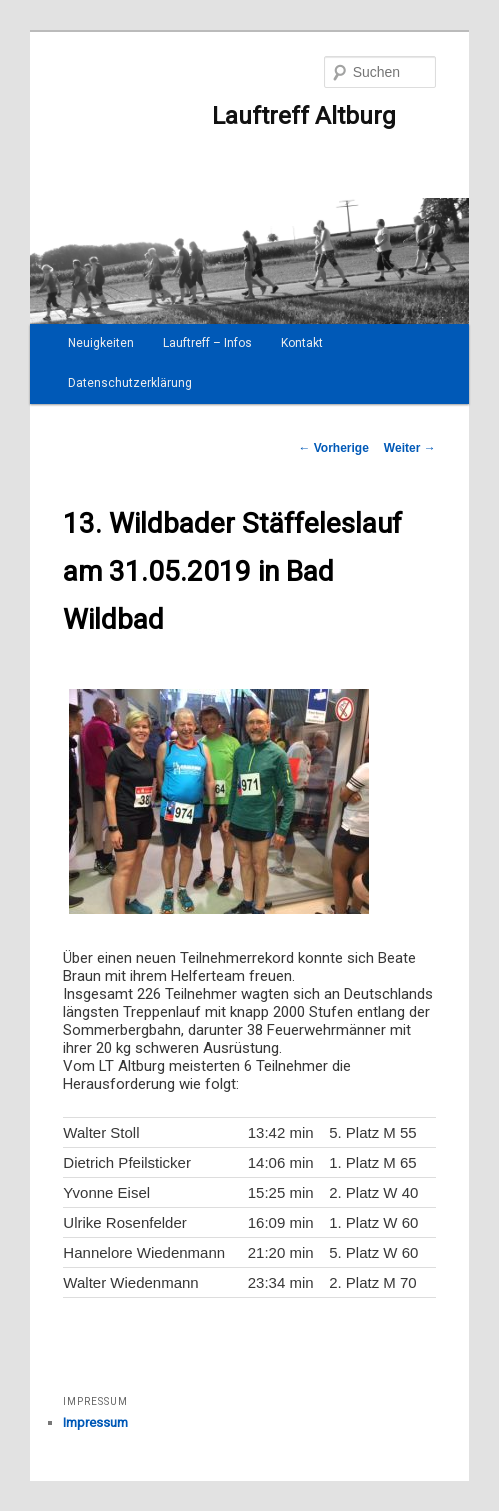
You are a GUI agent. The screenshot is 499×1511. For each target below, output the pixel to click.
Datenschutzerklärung (130, 383)
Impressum (95, 1422)
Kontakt (302, 343)
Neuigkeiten (101, 343)
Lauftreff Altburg (229, 116)
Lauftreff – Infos (207, 343)
